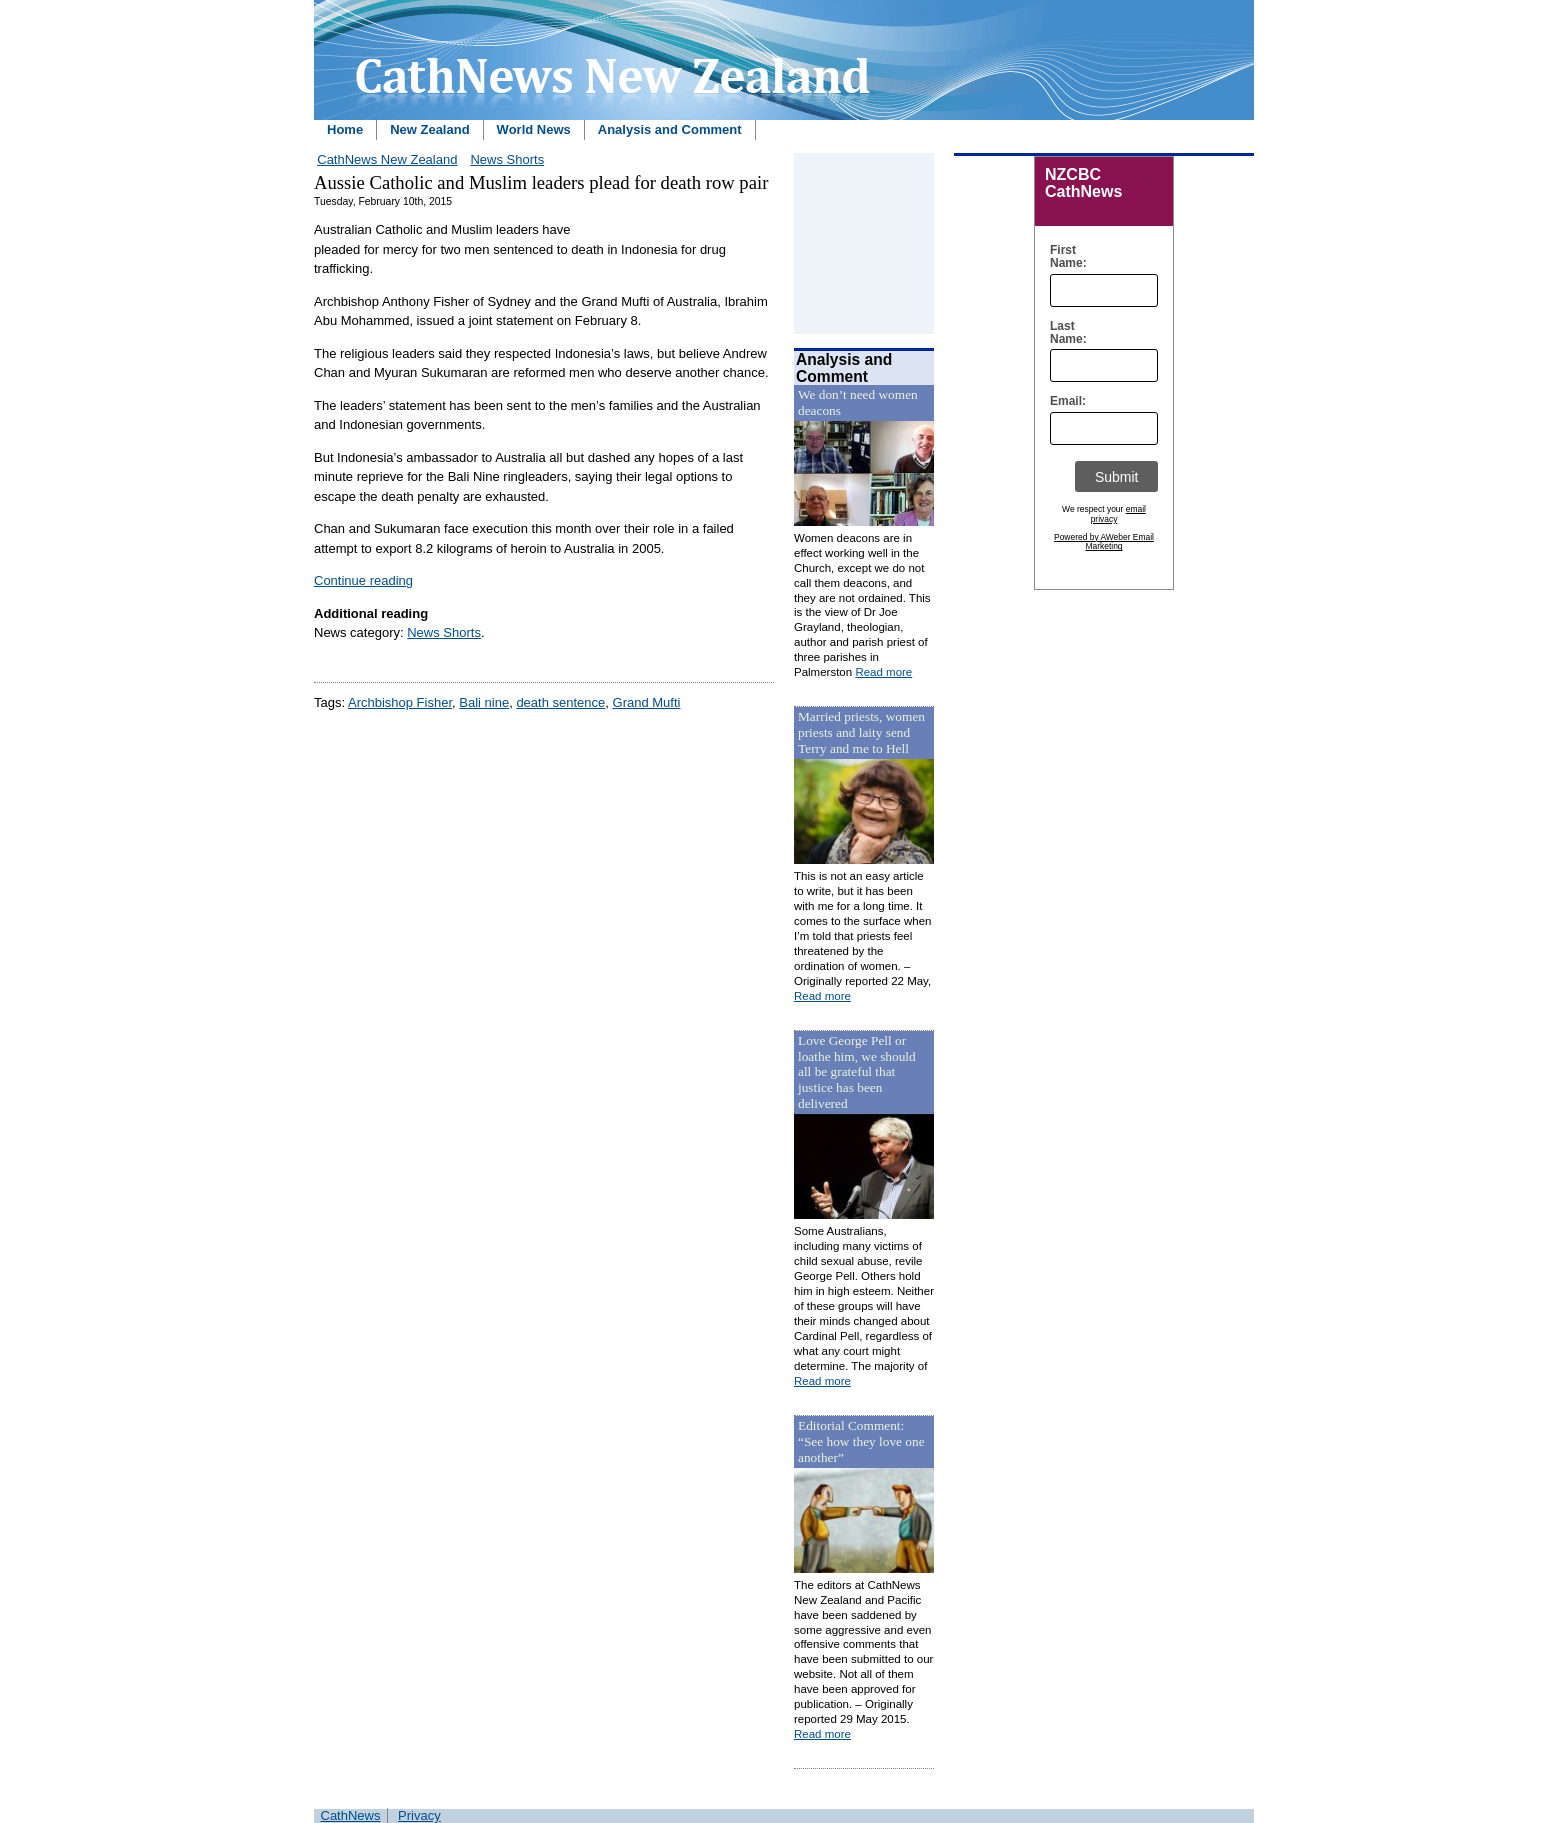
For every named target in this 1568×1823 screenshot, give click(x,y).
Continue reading (363, 580)
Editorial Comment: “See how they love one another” (861, 1441)
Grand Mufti (647, 702)
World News (534, 129)
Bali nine (484, 702)
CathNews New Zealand (387, 159)
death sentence (560, 702)
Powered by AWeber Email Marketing (1104, 542)
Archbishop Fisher (400, 702)
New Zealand (429, 129)
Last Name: (1063, 333)
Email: (1063, 401)
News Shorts (507, 159)
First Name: (1063, 257)
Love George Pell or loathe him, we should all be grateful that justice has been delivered (857, 1072)
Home (345, 129)
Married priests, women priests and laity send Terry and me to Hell (861, 732)
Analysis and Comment (670, 129)
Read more (883, 672)
